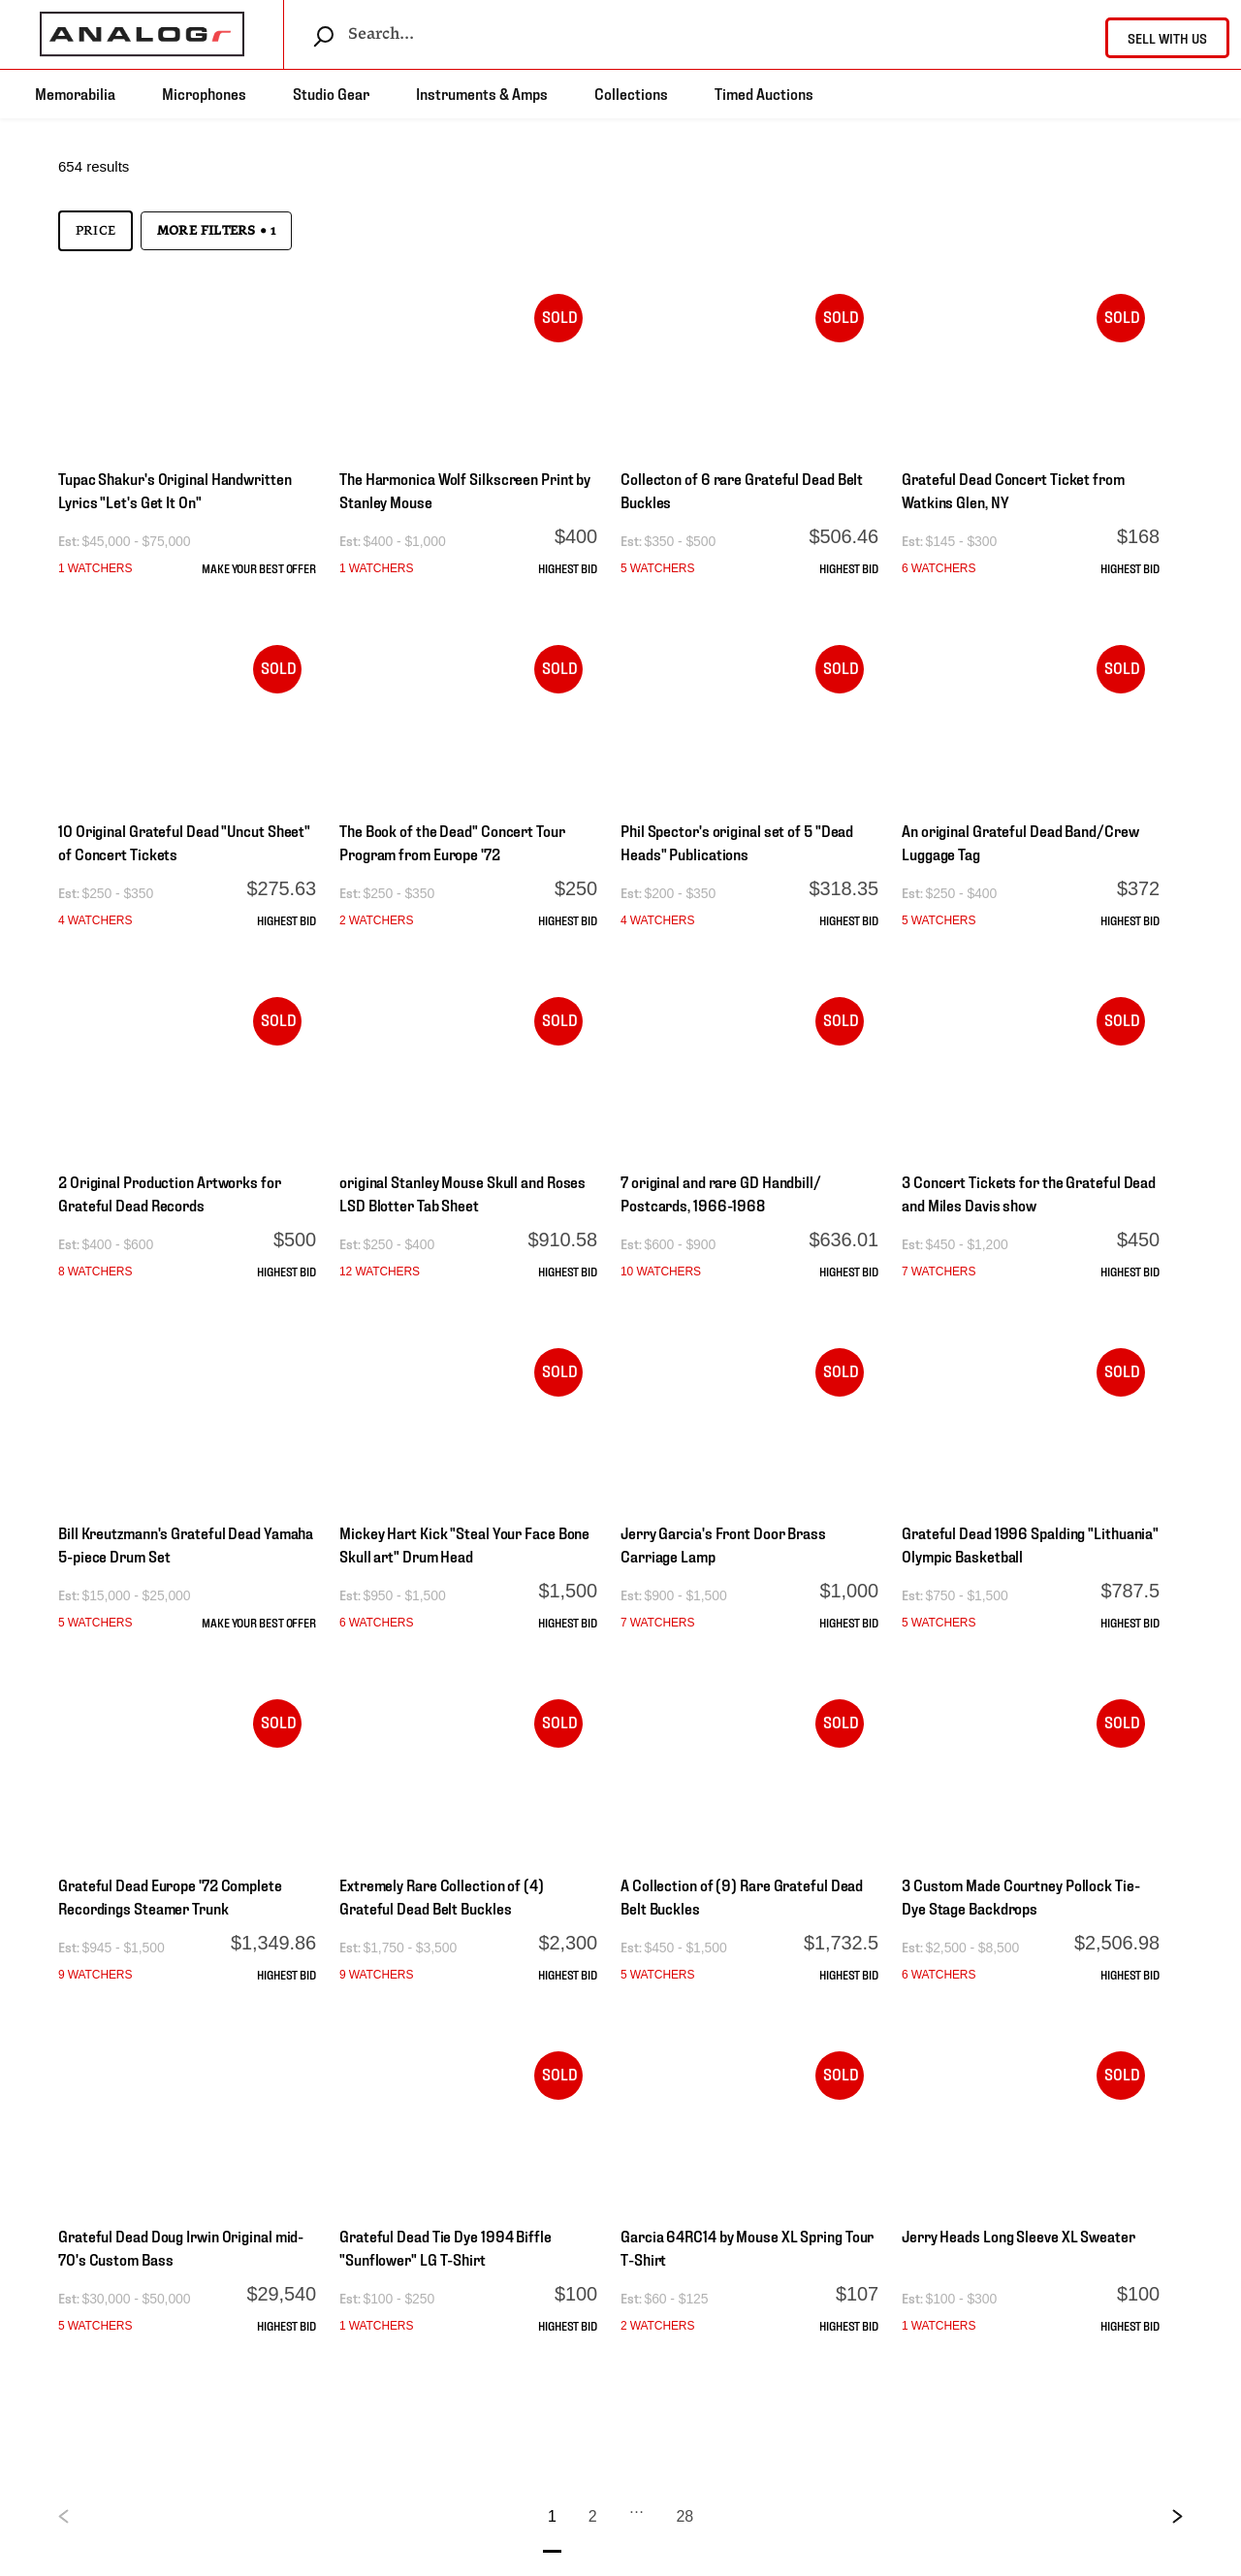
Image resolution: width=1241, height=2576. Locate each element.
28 (684, 2516)
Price (95, 231)
